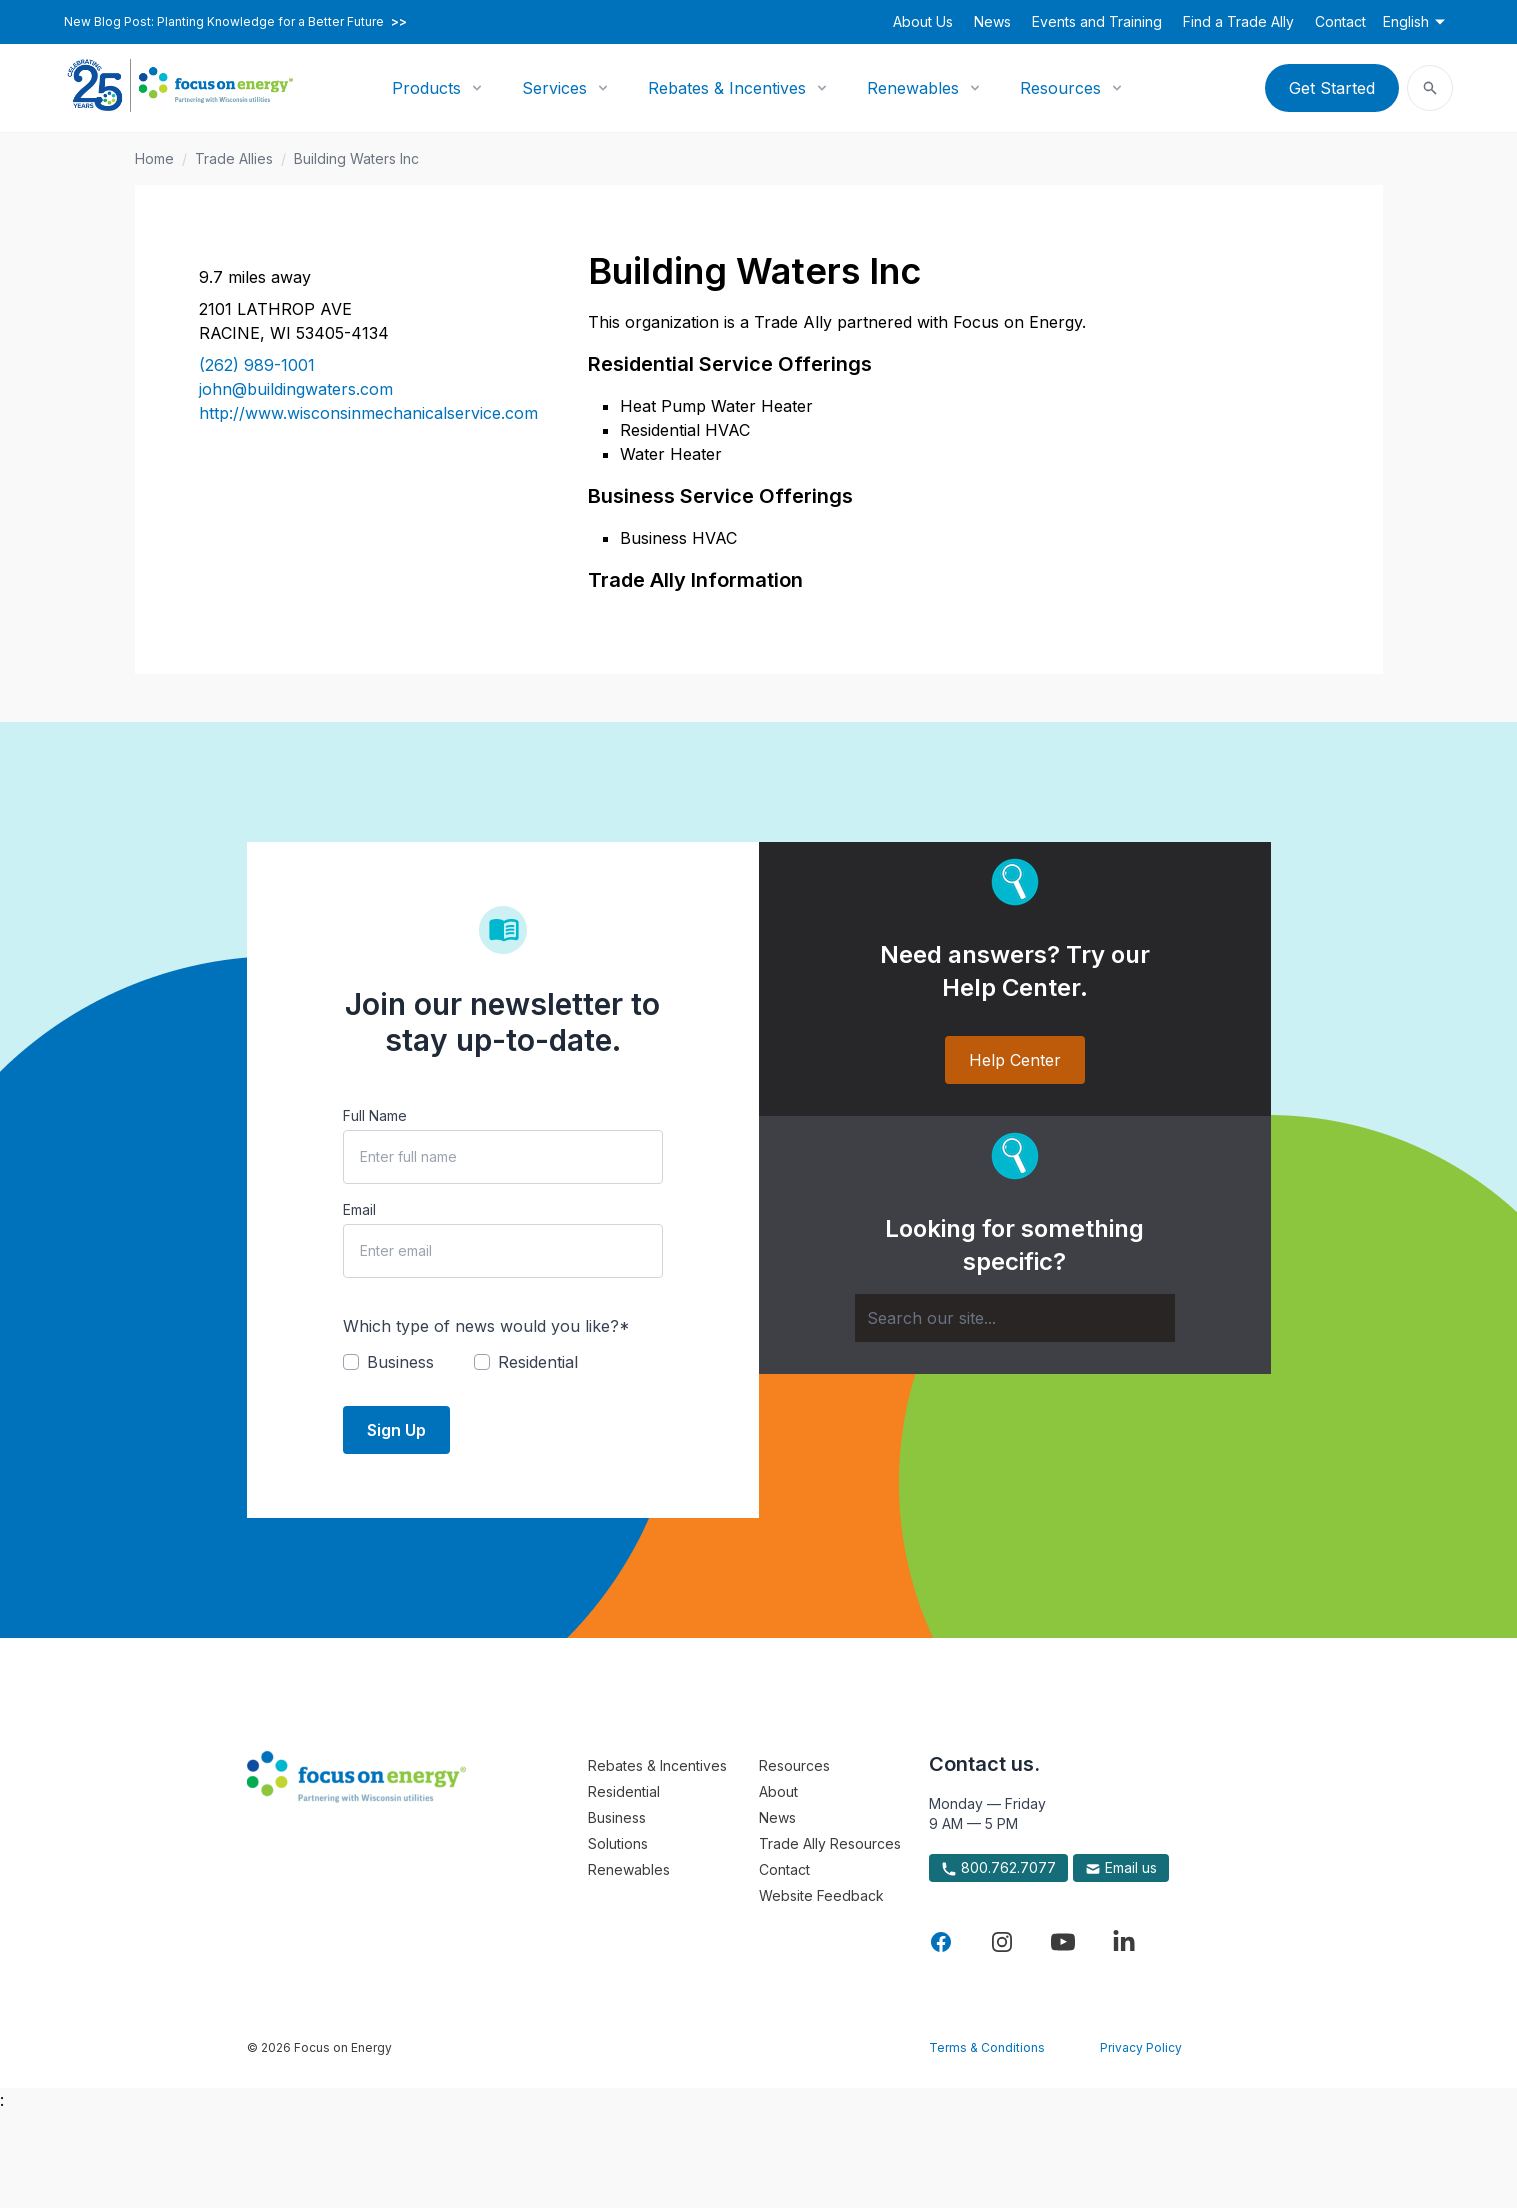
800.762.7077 (998, 1868)
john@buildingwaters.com (296, 389)
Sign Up (396, 1430)
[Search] (1015, 1318)
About (778, 1791)
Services (554, 88)
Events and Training (1097, 21)
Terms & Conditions (987, 2047)
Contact (1340, 21)
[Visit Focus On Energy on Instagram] (1002, 1942)
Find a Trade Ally (1238, 21)
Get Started (1332, 88)
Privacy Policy (1141, 2047)
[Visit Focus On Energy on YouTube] (1063, 1942)
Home (154, 158)
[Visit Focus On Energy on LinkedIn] (1124, 1942)
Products (426, 88)
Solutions (618, 1843)
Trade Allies (234, 158)
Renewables (913, 88)
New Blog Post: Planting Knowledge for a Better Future (235, 22)
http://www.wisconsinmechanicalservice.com (368, 413)
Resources (1060, 88)
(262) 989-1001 (257, 365)
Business (617, 1817)
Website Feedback (821, 1895)
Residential (624, 1791)
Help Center (1015, 1060)
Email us (1121, 1868)
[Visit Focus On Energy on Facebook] (941, 1942)
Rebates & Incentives (727, 88)
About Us (923, 21)
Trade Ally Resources (830, 1843)
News (992, 21)
